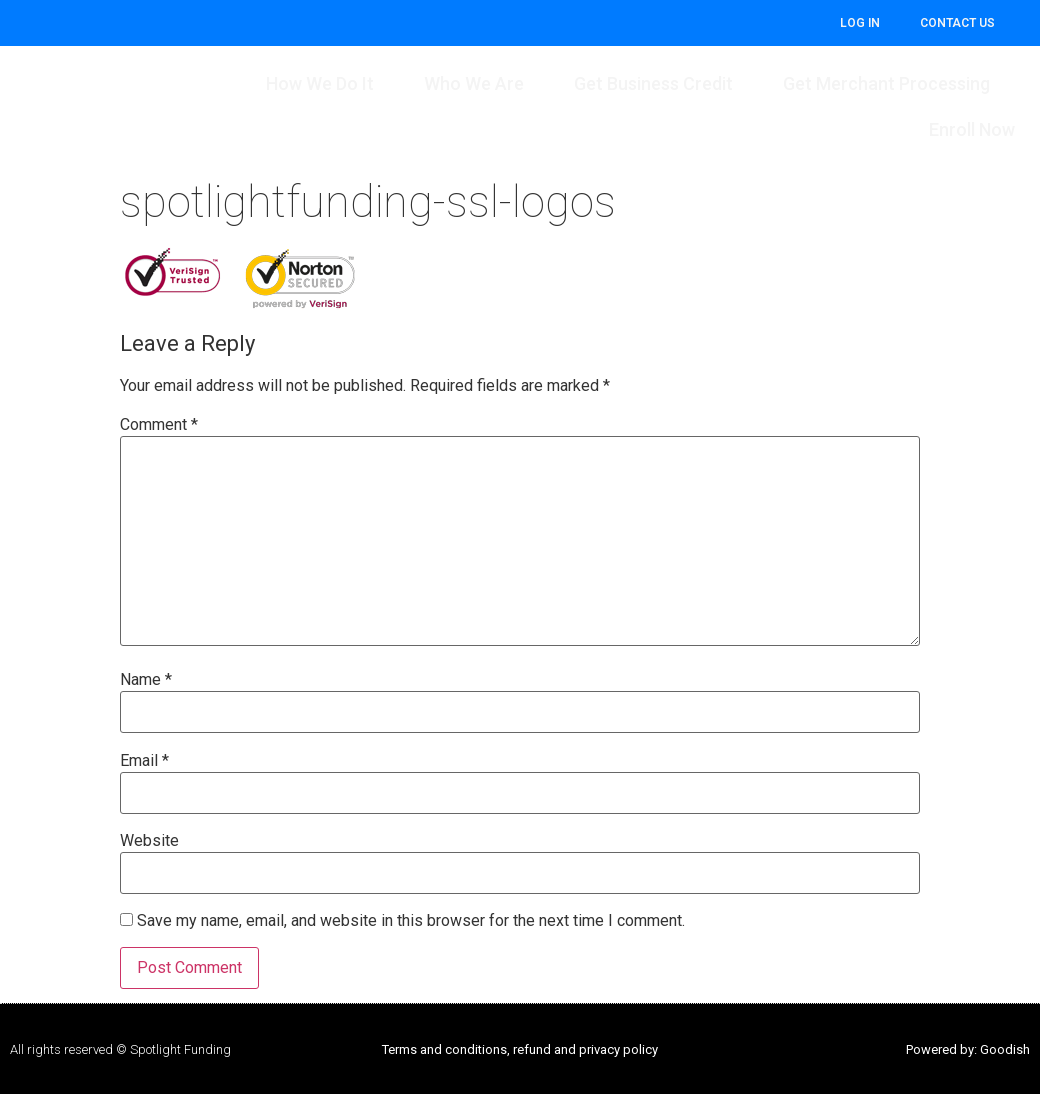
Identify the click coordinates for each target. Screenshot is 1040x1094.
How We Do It (320, 83)
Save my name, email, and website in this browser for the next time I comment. (411, 921)
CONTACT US (957, 23)
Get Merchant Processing (886, 83)
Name (146, 680)
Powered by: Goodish (968, 1049)
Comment (159, 425)
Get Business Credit (653, 83)
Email (144, 761)
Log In (860, 23)
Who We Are (474, 83)
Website (149, 841)
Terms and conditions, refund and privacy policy (520, 1049)
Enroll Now (972, 129)
